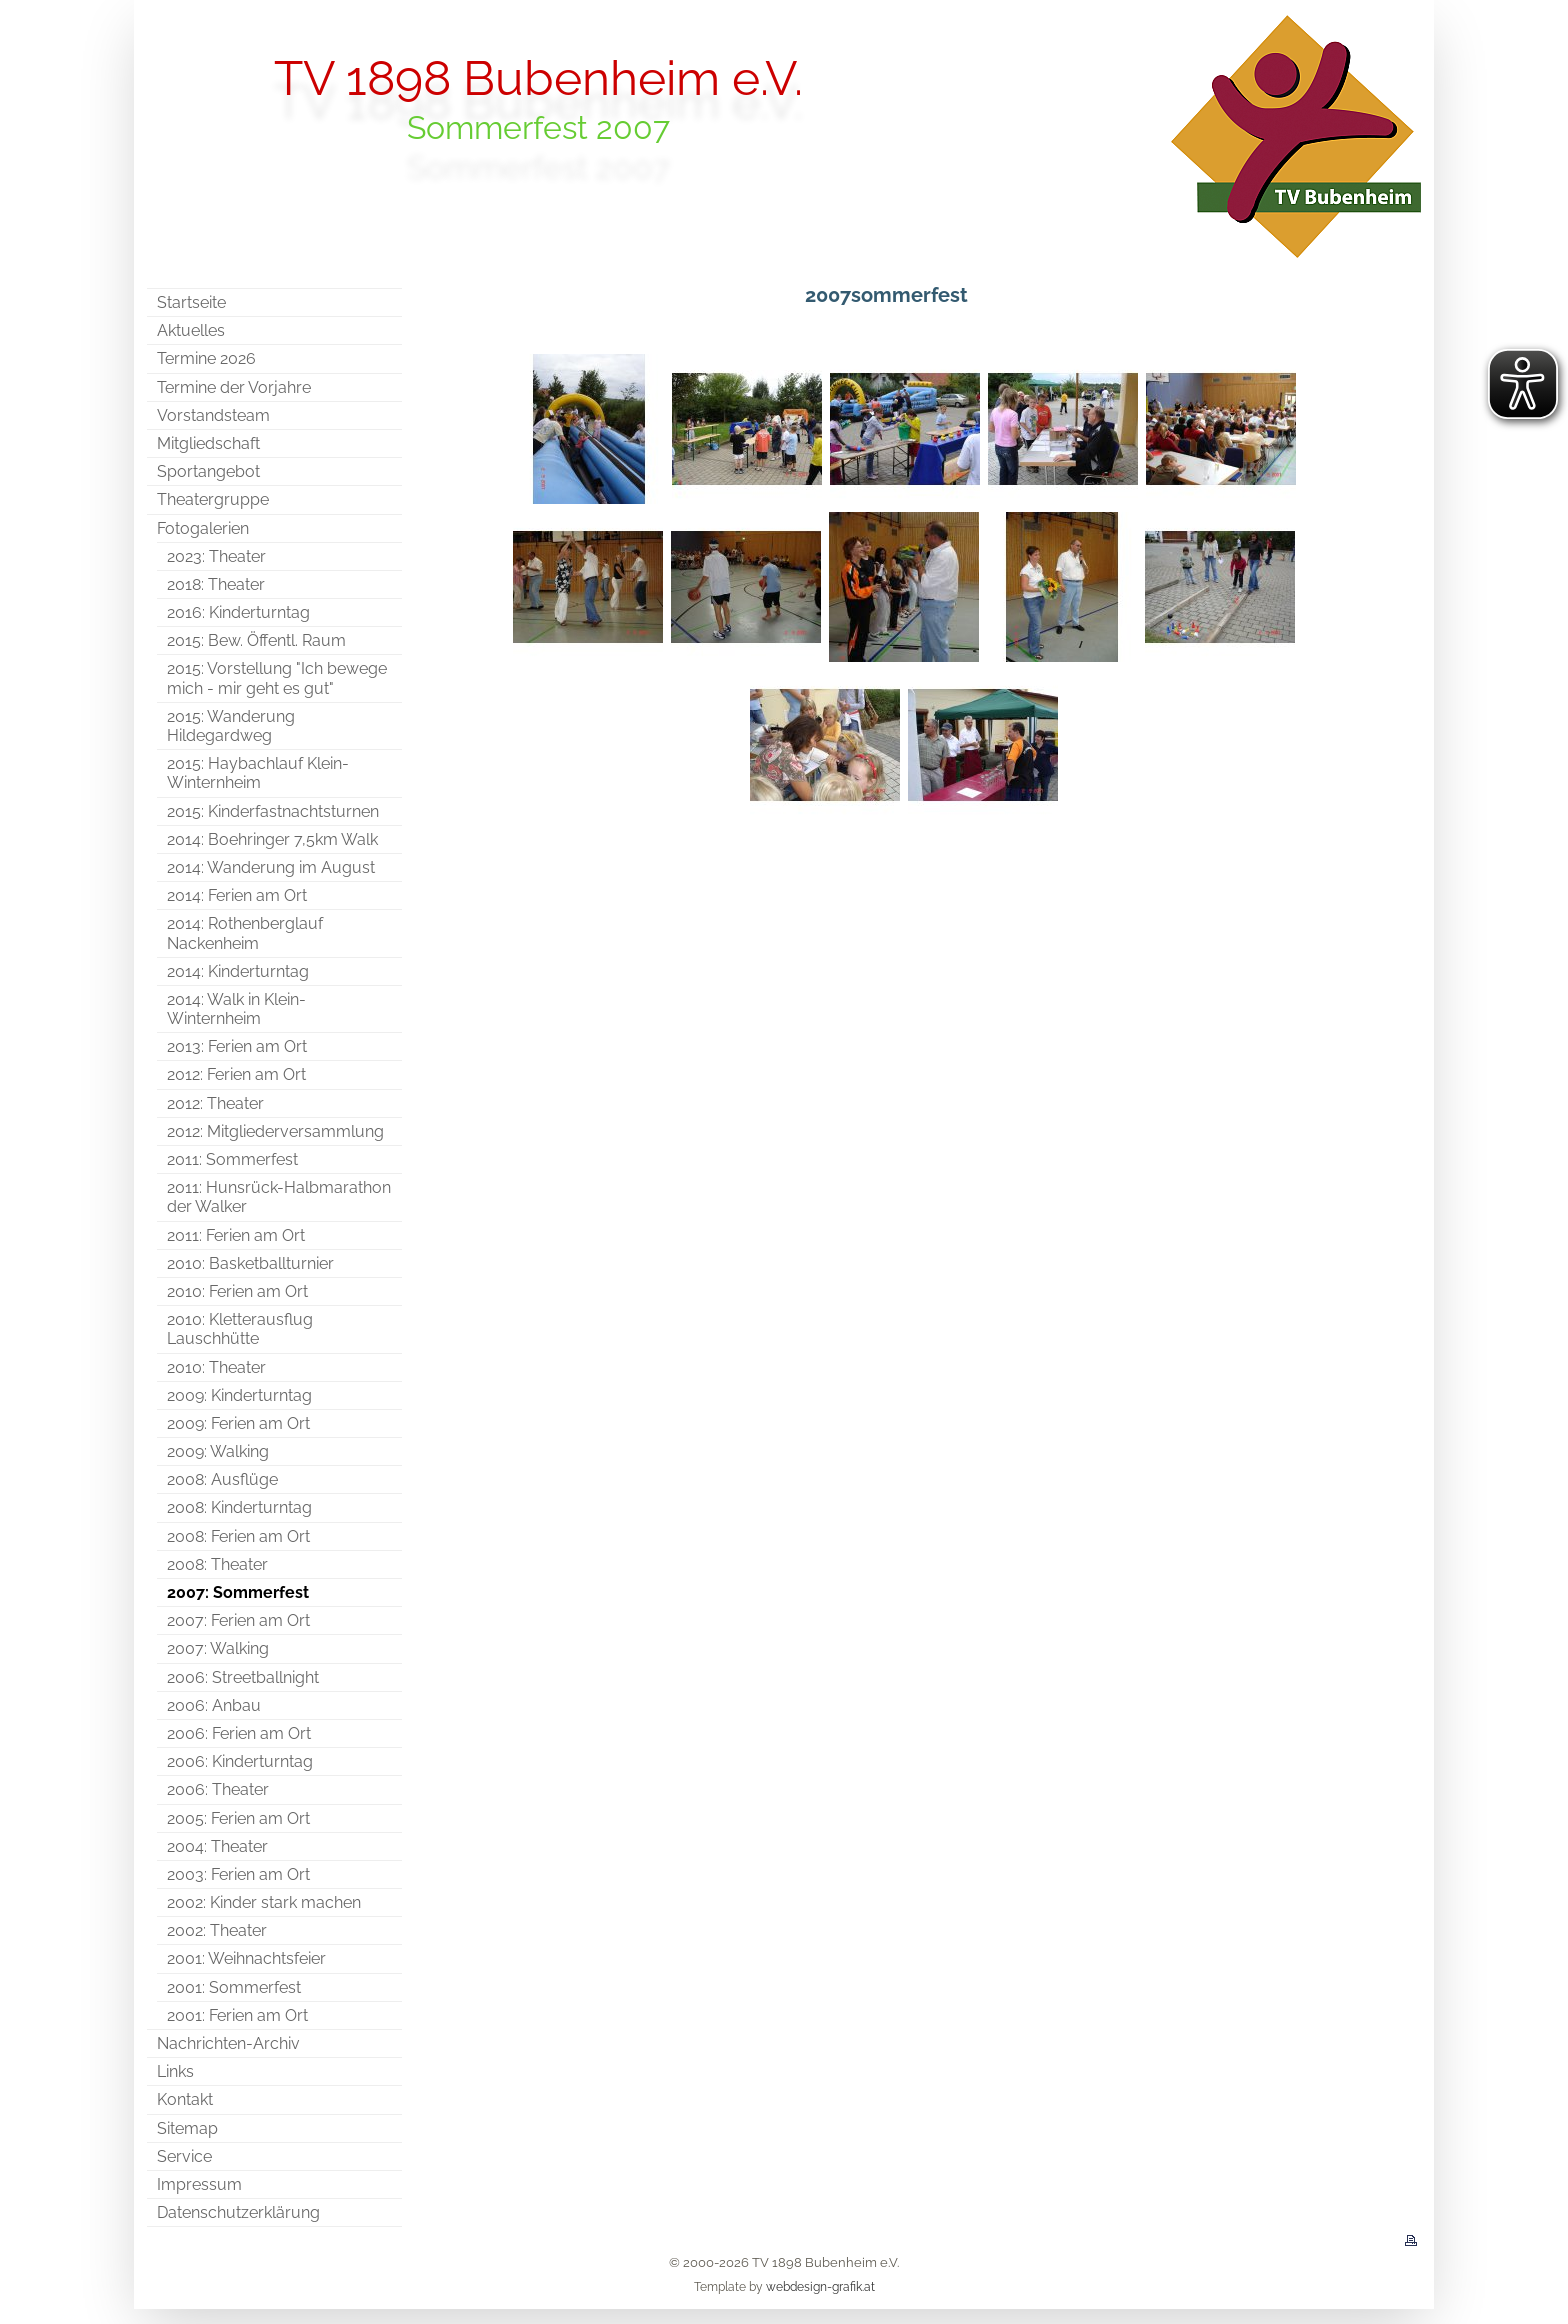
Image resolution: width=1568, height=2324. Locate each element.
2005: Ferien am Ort (238, 1818)
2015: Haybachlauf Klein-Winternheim (258, 773)
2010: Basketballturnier (250, 1263)
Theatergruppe (213, 499)
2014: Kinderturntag (238, 971)
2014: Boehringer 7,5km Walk (272, 839)
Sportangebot (208, 471)
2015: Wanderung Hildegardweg (231, 726)
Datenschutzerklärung (238, 2212)
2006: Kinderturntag (240, 1761)
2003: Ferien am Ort (238, 1874)
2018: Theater (216, 584)
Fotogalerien (203, 528)
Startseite (191, 302)
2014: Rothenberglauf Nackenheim (245, 933)
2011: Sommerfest (232, 1159)
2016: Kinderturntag (238, 612)
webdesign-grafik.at (820, 2287)
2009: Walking (218, 1451)
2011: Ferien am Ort (236, 1235)
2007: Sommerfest (238, 1592)
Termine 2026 (206, 358)
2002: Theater (217, 1930)
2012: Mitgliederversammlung (275, 1131)
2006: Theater (218, 1789)
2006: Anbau (214, 1705)
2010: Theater (216, 1367)
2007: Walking (218, 1648)
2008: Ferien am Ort (238, 1536)
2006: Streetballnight (243, 1677)
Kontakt (185, 2099)
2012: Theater (215, 1103)
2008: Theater (217, 1564)
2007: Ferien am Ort (238, 1620)
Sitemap (187, 2128)
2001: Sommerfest (234, 1987)
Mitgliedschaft (208, 443)
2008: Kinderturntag (239, 1507)
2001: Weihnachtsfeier (246, 1958)
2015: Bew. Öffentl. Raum (256, 640)
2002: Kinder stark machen (264, 1902)
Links (175, 2071)
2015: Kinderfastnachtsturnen (273, 811)
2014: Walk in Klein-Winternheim (236, 1009)
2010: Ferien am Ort (237, 1291)
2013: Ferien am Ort (237, 1046)
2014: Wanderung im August (271, 867)
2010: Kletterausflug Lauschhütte (240, 1329)
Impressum (199, 2184)
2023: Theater (216, 556)
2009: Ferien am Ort (238, 1423)
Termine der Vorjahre (234, 387)
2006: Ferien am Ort (239, 1733)
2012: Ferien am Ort (236, 1074)
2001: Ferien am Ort (237, 2015)
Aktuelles (191, 330)
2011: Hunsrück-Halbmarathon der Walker (279, 1197)
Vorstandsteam (213, 415)
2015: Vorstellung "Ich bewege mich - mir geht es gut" (277, 678)
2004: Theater (217, 1846)
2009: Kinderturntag (239, 1395)
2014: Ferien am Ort (237, 895)
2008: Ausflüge (222, 1479)
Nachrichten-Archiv (228, 2043)
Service (184, 2156)
